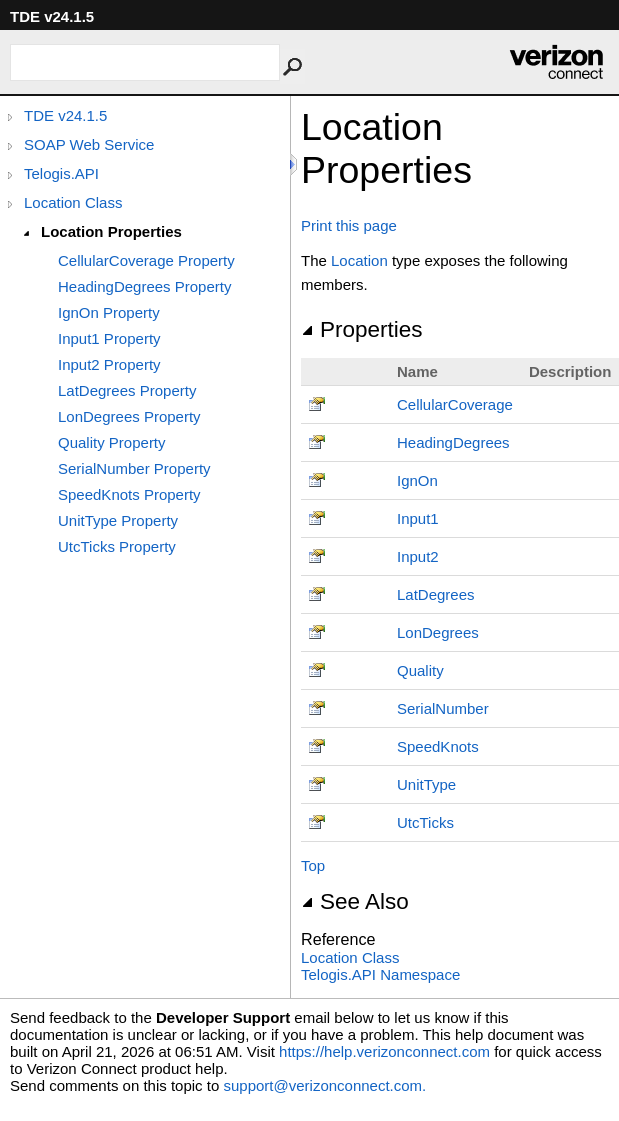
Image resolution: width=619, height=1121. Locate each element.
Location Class (73, 202)
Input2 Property (109, 364)
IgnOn (417, 480)
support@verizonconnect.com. (324, 1085)
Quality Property (112, 442)
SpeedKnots (438, 746)
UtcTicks (425, 822)
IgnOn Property (109, 312)
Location (359, 260)
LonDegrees (438, 632)
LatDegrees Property (127, 390)
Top (313, 865)
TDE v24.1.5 (65, 115)
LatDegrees (436, 594)
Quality (420, 670)
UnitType (426, 784)
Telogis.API (61, 173)
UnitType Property (118, 520)
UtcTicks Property (117, 546)
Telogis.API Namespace (380, 974)
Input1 (418, 518)
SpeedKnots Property (129, 494)
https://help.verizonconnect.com (384, 1051)
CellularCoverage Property (146, 260)
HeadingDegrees (453, 442)
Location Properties (111, 231)
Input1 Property (109, 338)
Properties (362, 329)
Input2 (418, 556)
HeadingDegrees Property (144, 286)
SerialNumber (443, 708)
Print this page (349, 225)
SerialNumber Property (134, 468)
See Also (355, 901)
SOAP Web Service (89, 144)
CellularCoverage (455, 404)
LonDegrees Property (129, 416)
